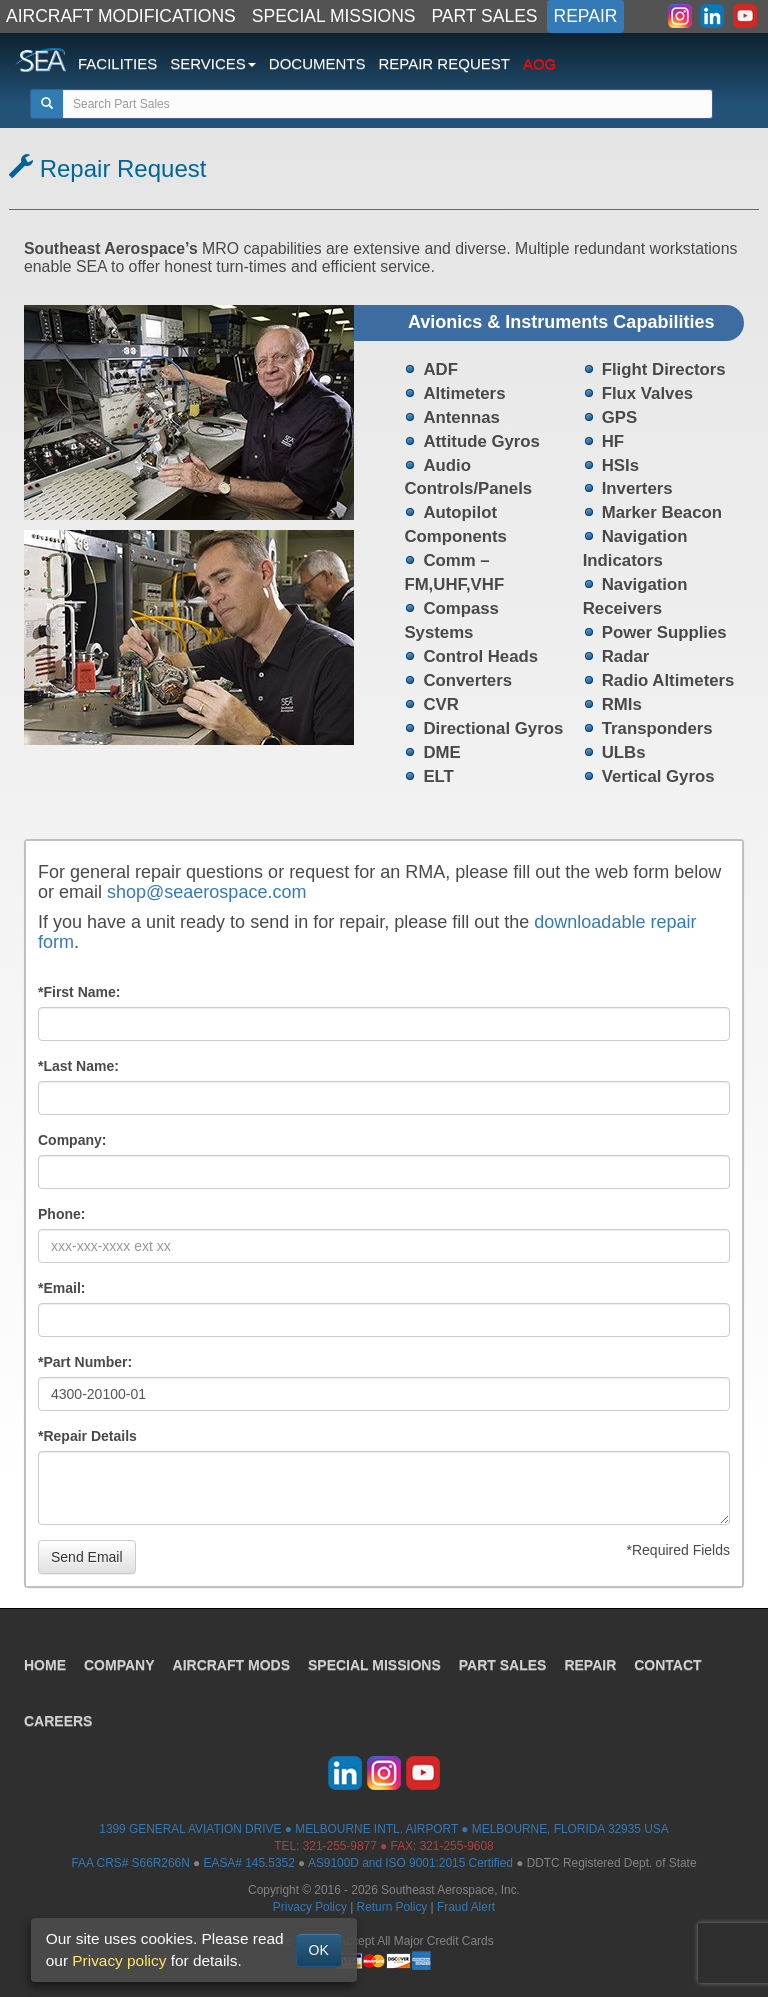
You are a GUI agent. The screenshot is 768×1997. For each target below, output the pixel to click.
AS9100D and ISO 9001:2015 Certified (410, 1863)
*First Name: (79, 992)
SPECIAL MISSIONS (334, 16)
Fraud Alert (466, 1907)
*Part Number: (85, 1362)
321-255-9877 (340, 1846)
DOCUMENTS (317, 63)
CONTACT (667, 1665)
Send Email (87, 1557)
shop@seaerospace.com (206, 892)
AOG (539, 63)
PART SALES (485, 16)
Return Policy (392, 1907)
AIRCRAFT (231, 1665)
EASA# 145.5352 (249, 1863)
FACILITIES (117, 63)
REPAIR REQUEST (443, 63)
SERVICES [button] (213, 63)
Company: (72, 1140)
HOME (45, 1665)
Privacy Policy (310, 1907)
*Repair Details (87, 1436)
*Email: (61, 1288)
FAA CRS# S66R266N (130, 1863)
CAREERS (58, 1721)
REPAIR (586, 16)
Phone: (61, 1214)
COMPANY (119, 1665)
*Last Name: (78, 1066)
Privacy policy (119, 1960)
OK (319, 1950)
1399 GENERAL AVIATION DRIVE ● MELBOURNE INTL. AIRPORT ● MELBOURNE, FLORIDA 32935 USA (383, 1829)
